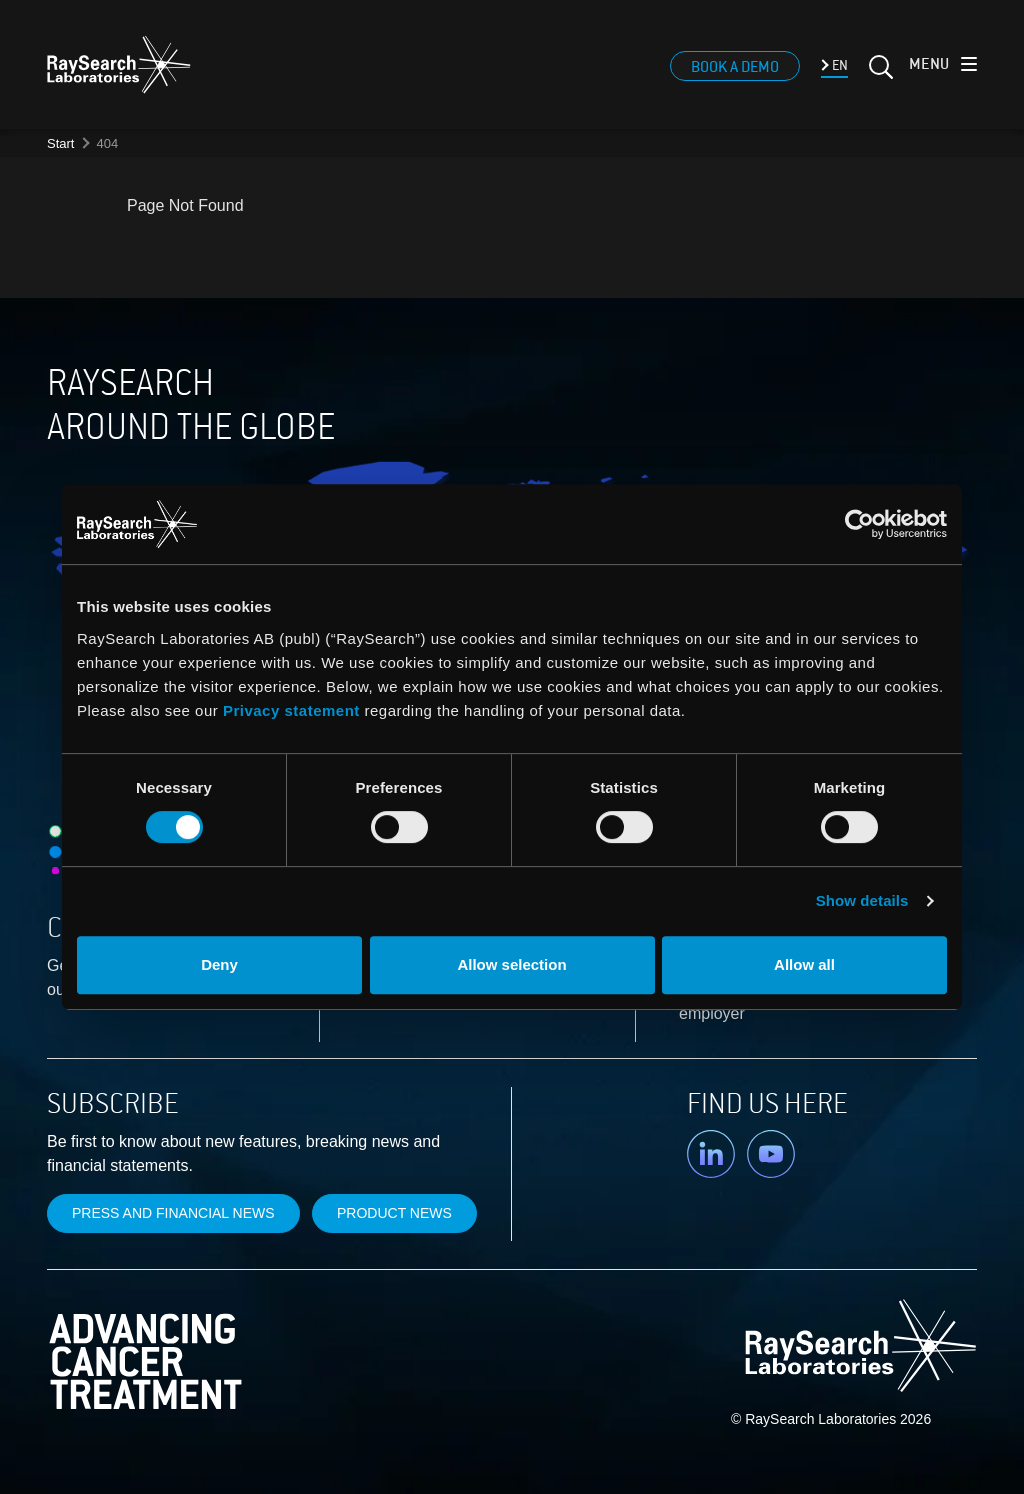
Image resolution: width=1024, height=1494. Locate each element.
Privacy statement (291, 710)
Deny (219, 964)
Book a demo (735, 67)
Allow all (804, 964)
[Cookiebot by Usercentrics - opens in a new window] (729, 524)
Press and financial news (173, 1213)
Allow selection (511, 964)
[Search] (879, 74)
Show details (862, 900)
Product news (394, 1213)
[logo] (119, 64)
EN (838, 65)
